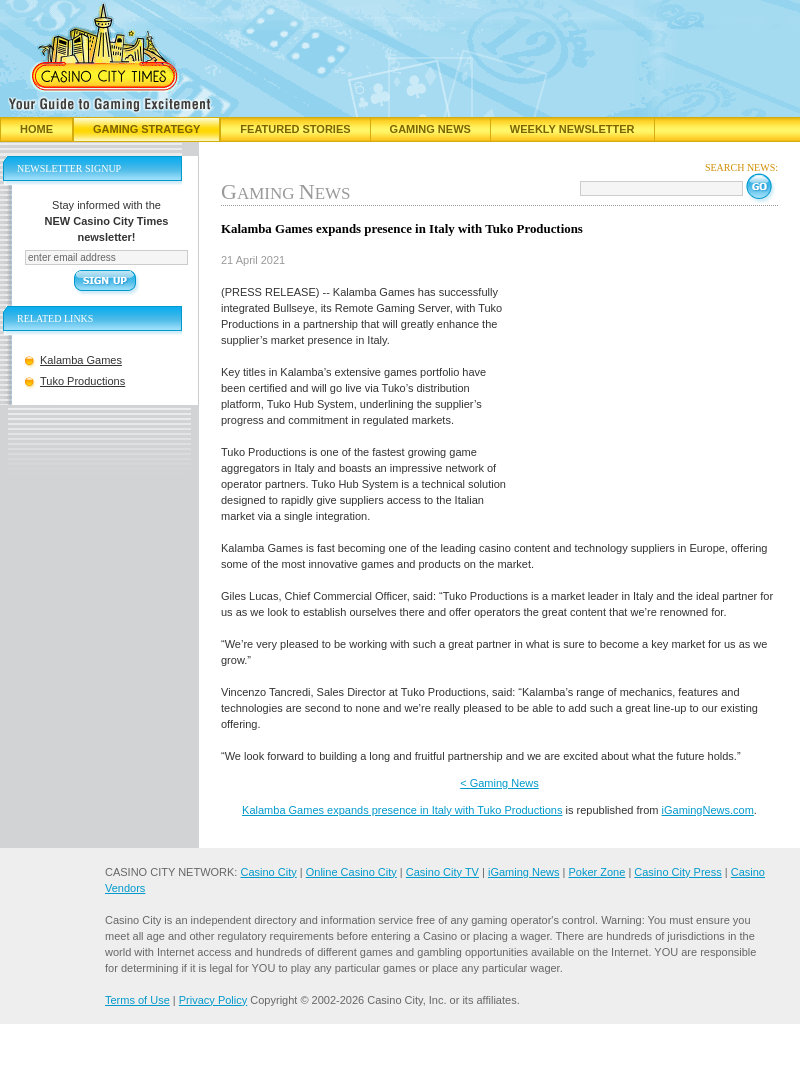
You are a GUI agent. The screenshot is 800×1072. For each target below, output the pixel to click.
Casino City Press (677, 872)
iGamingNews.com (708, 810)
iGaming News (524, 872)
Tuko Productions (82, 381)
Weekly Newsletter (572, 129)
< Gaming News (499, 783)
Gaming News (430, 129)
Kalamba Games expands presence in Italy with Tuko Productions (402, 810)
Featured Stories (295, 129)
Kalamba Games (81, 360)
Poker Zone (596, 872)
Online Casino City (351, 872)
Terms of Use (137, 1000)
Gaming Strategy (146, 129)
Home (36, 129)
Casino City (268, 872)
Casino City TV (442, 872)
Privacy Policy (213, 1000)
